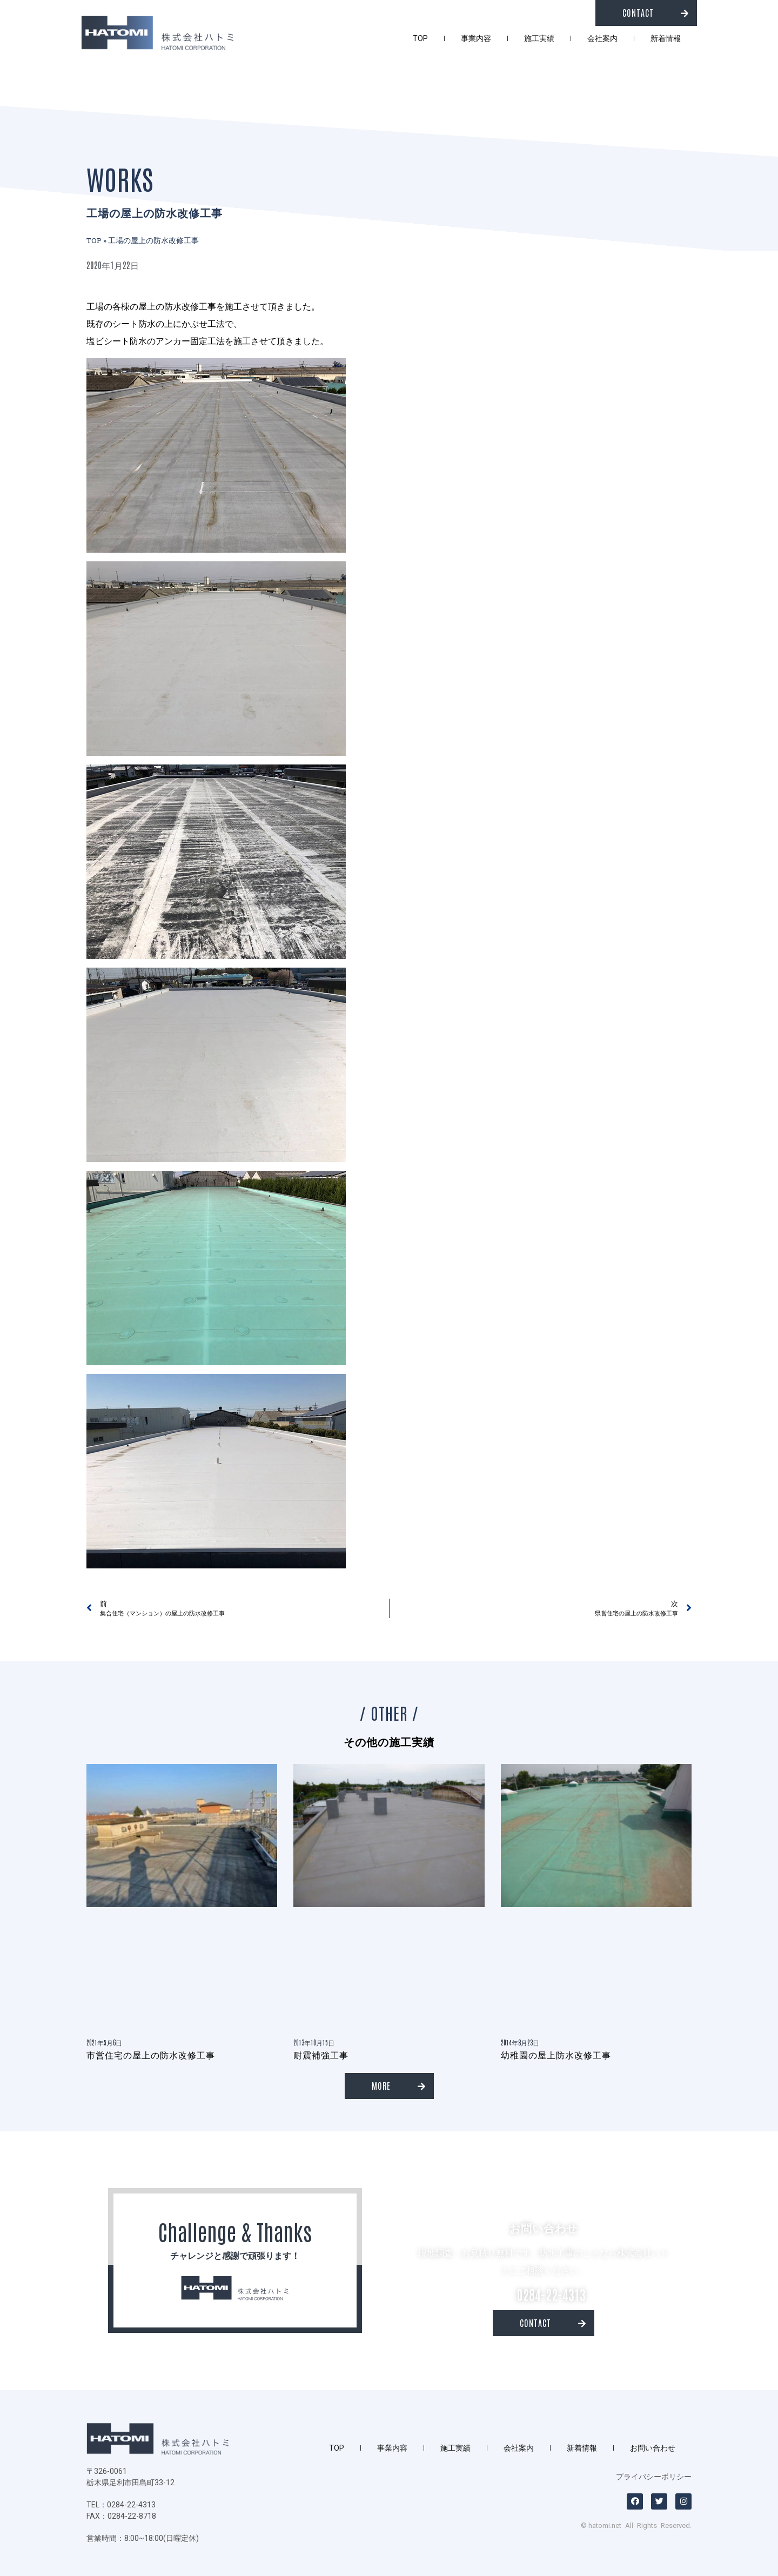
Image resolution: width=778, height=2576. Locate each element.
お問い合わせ (652, 2448)
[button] (646, 13)
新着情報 (665, 38)
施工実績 (539, 38)
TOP (420, 38)
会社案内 (602, 38)
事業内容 (476, 38)
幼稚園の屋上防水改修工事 (556, 2055)
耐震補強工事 (320, 2055)
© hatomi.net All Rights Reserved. (636, 2525)
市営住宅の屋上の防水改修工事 (150, 2055)
